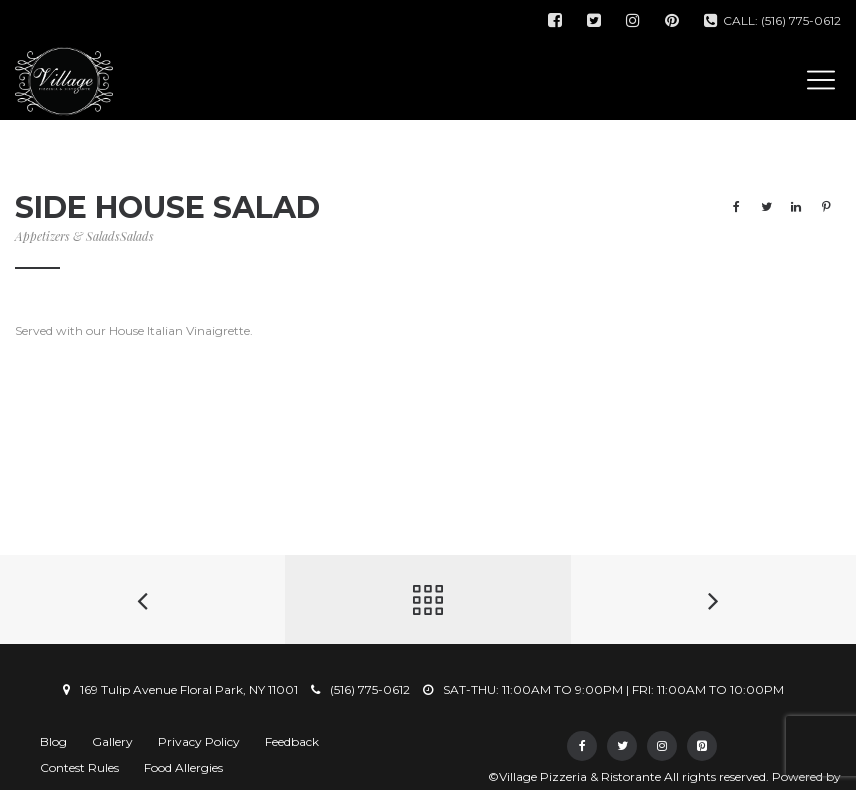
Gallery (112, 741)
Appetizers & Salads (67, 236)
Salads (137, 236)
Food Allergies (183, 767)
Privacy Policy (199, 741)
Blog (53, 741)
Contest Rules (79, 767)
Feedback (292, 741)
